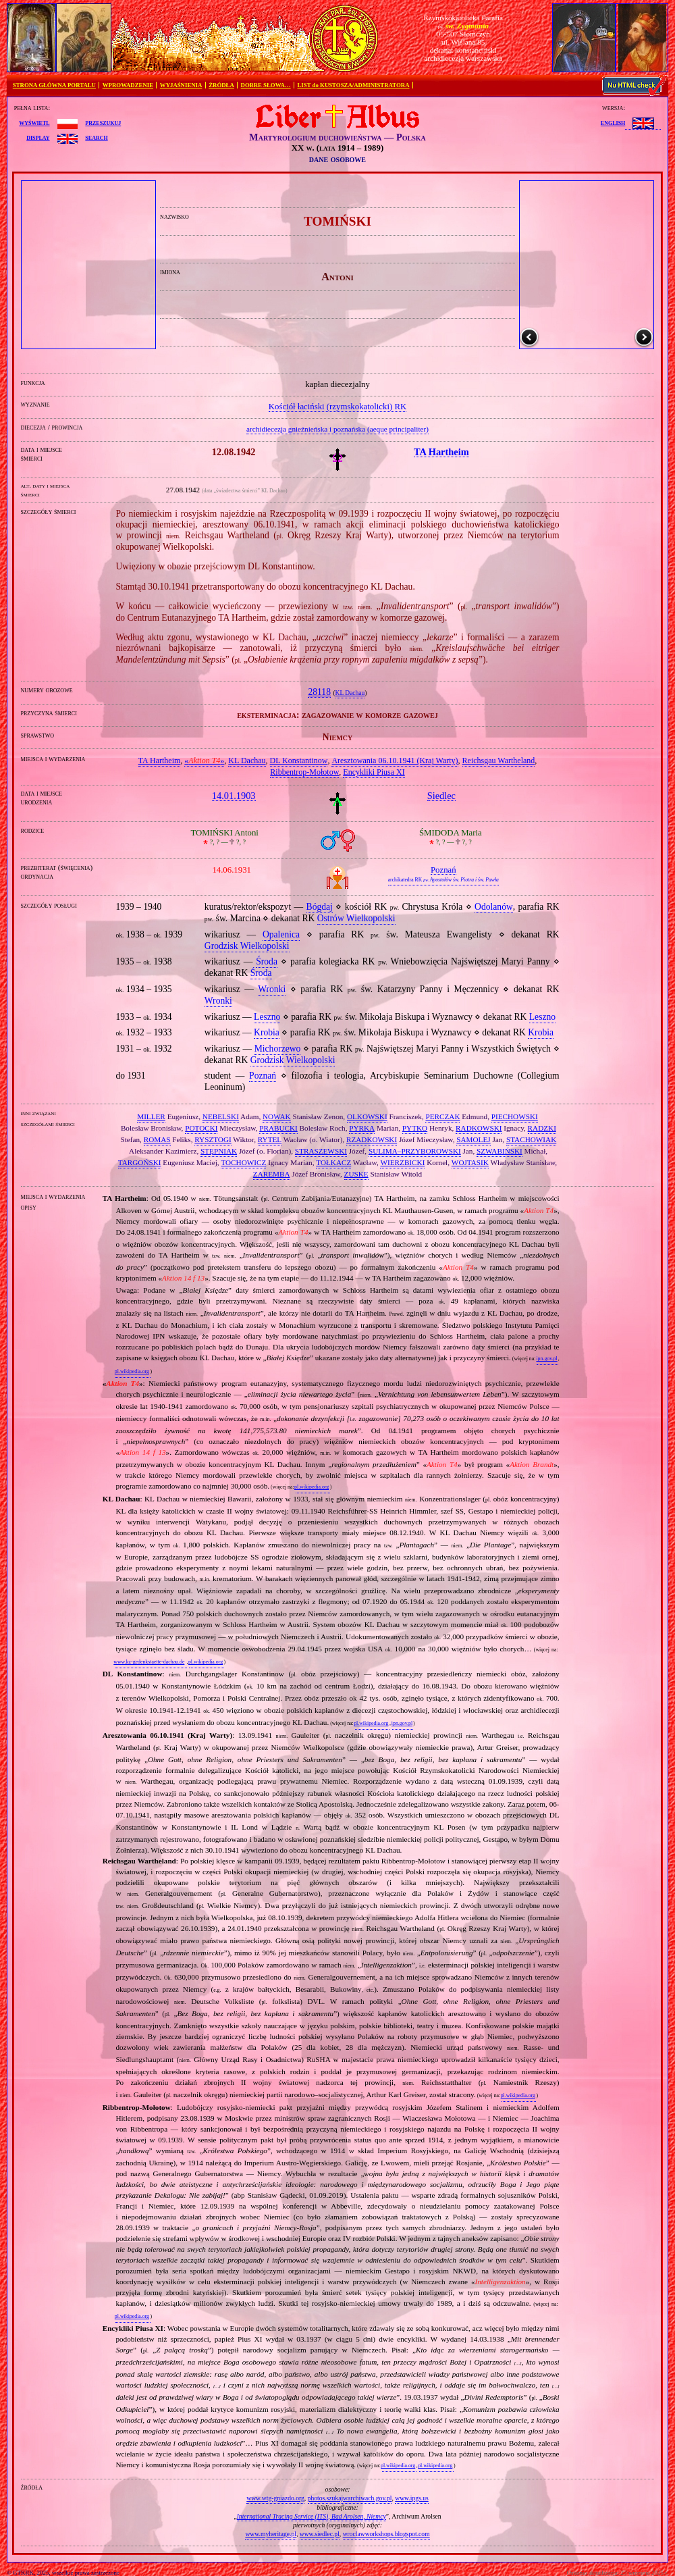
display (37, 137)
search (96, 137)
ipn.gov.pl (546, 1359)
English (613, 122)
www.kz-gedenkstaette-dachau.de (148, 1662)
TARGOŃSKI (139, 1162)
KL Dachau (350, 693)
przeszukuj (103, 122)
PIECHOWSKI (514, 1116)
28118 (319, 692)
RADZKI (542, 1128)
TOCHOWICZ (243, 1162)
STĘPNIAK (218, 1151)
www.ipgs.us (411, 2498)
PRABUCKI (278, 1128)
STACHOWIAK (531, 1139)
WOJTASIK (470, 1162)
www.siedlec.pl (320, 2534)
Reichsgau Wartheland (498, 760)
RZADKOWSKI (371, 1139)
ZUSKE (356, 1174)
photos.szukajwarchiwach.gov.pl (350, 2498)
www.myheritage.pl (270, 2534)
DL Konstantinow (299, 760)
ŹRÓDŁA (221, 85)
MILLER (151, 1116)
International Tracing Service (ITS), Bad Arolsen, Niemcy (311, 2516)
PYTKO (414, 1128)
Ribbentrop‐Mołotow (304, 772)
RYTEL (269, 1139)
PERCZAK (442, 1116)
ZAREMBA (271, 1174)
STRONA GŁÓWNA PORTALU (54, 85)
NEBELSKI (220, 1116)
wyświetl (34, 122)
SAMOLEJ (473, 1139)
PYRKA (362, 1128)
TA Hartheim (159, 760)
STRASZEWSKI (321, 1151)
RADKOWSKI (479, 1128)
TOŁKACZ (333, 1162)
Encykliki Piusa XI (373, 772)
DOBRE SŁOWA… (266, 85)
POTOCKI (201, 1128)
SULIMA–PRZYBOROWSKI (415, 1151)
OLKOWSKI (367, 1116)
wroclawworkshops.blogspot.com (386, 2534)
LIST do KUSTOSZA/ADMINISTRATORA (353, 85)
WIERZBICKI (402, 1162)
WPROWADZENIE (128, 85)
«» (204, 760)
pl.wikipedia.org (132, 1371)
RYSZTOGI (213, 1139)
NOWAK (277, 1116)
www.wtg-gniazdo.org (275, 2498)
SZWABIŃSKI (499, 1151)
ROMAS (157, 1139)
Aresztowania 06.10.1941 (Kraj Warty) (394, 760)
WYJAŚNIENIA (181, 85)
